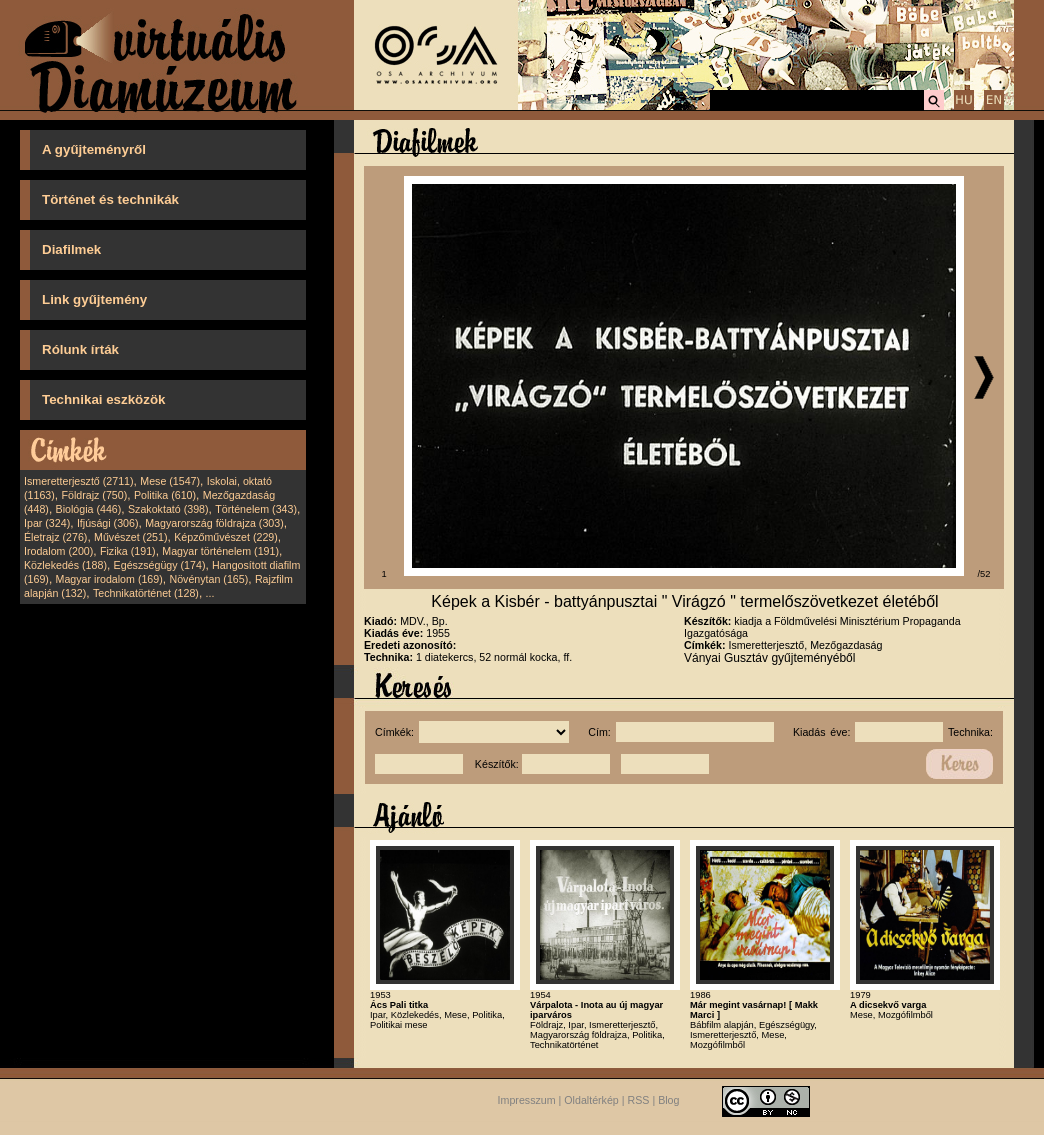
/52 (984, 574)
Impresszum (527, 1100)
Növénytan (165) (208, 579)
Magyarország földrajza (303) (214, 523)
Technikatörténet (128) (146, 593)
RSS (639, 1100)
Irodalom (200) (58, 551)
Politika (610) (165, 495)
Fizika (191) (128, 551)
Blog (668, 1100)
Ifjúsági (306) (108, 523)
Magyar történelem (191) (220, 551)
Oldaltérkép (591, 1100)
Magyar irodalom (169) (109, 579)
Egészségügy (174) (160, 565)
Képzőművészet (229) (226, 537)
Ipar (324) (47, 523)
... (210, 593)
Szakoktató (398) (168, 509)
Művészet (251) (130, 537)
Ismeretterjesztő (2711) (79, 481)
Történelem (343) (256, 509)
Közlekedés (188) (65, 565)
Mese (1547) (170, 481)
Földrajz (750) (94, 495)
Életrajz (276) (55, 537)
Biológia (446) (89, 509)
